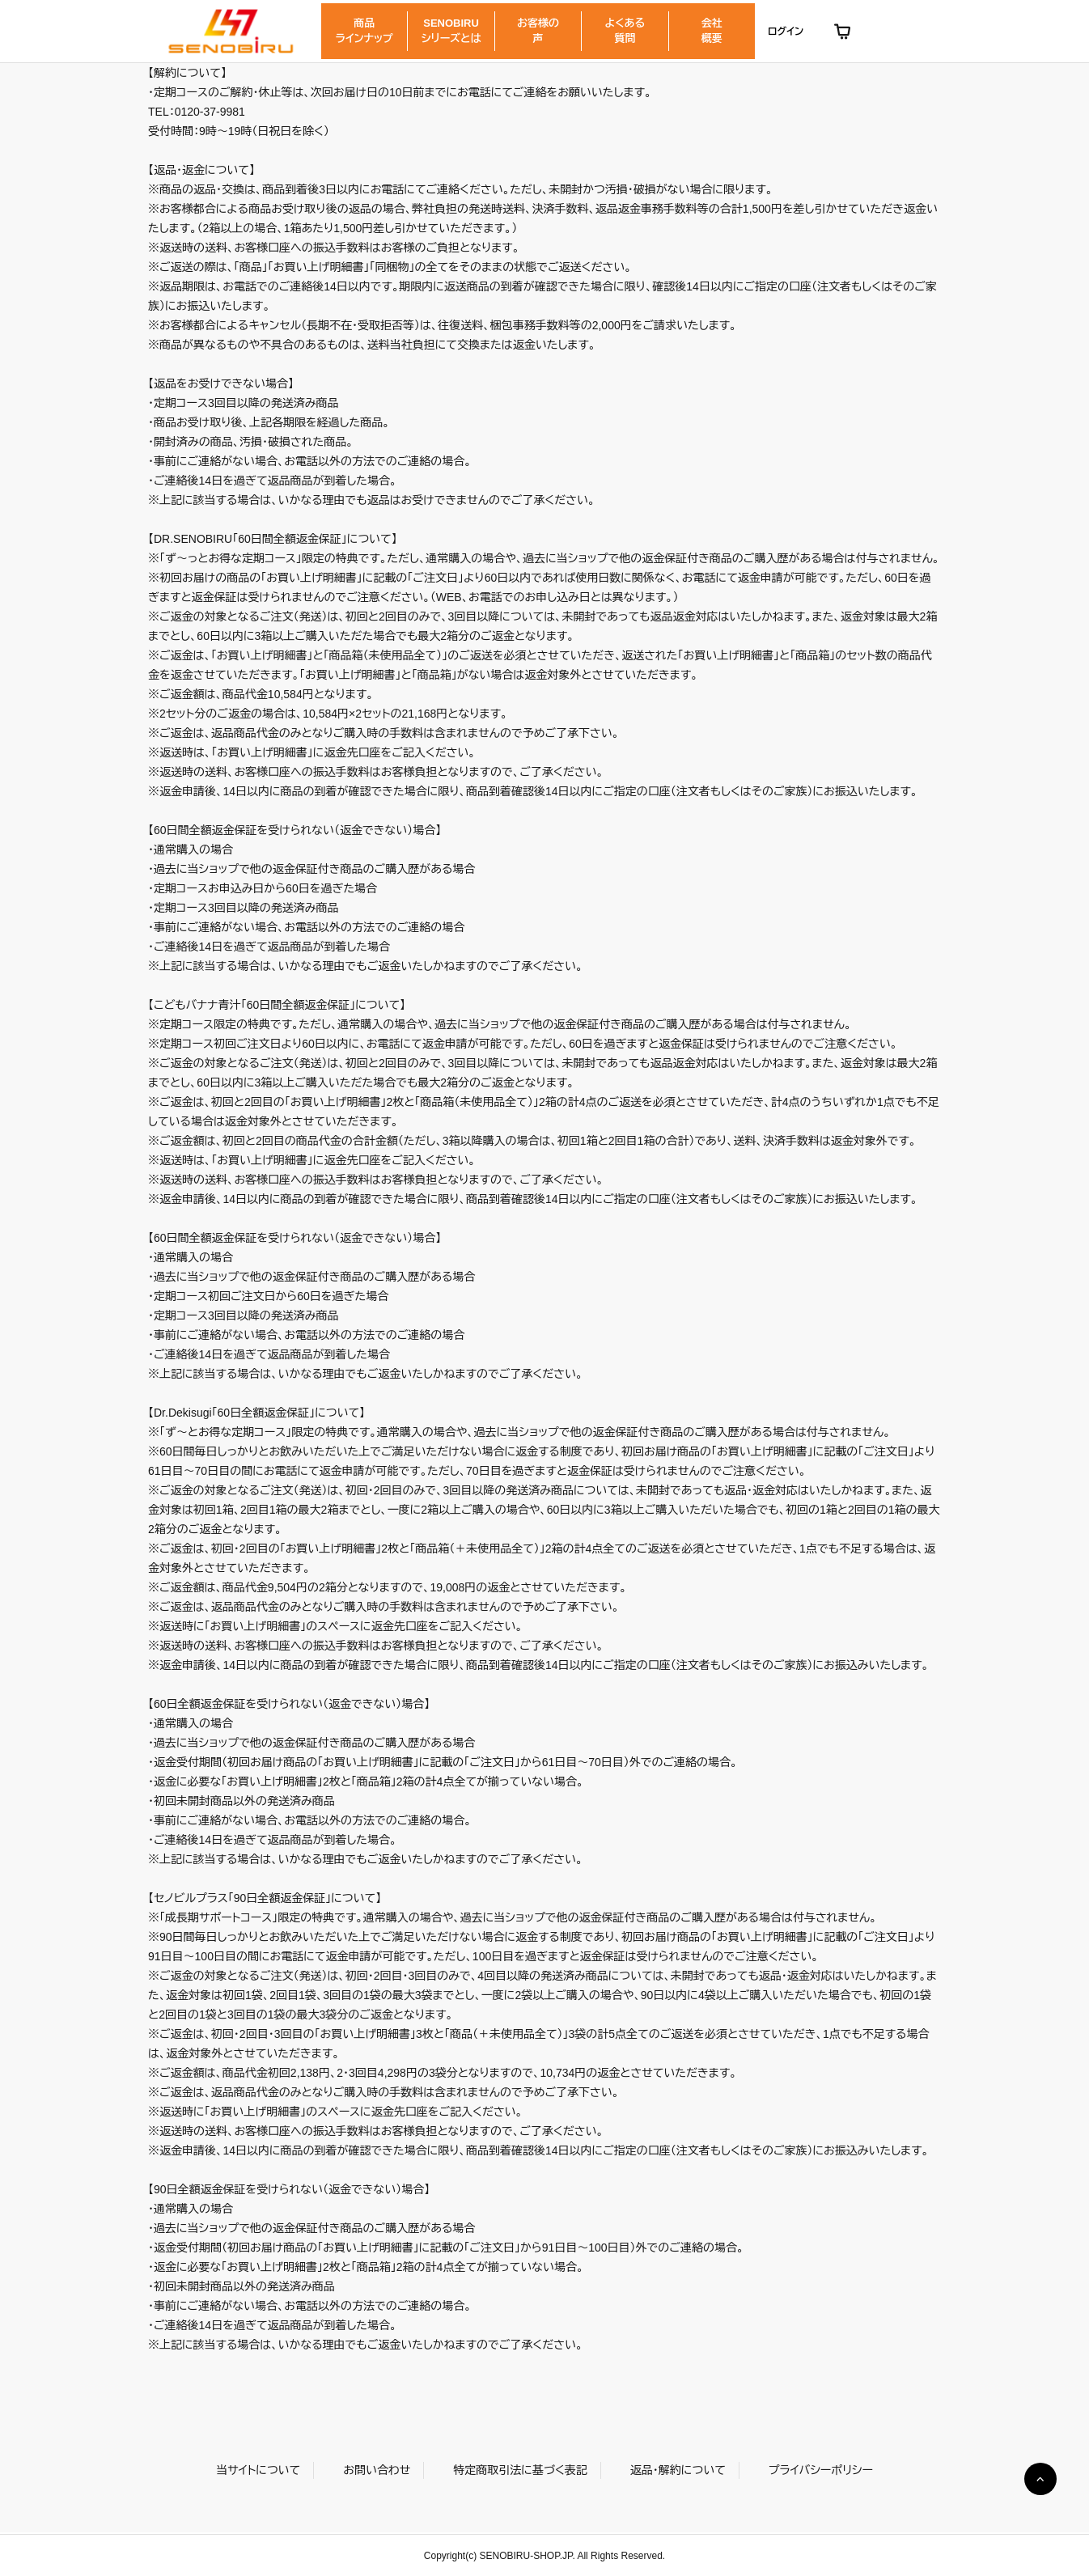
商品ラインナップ (364, 30)
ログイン (785, 31)
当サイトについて (258, 2470)
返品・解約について (678, 2470)
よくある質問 (625, 30)
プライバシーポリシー (821, 2470)
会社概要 (711, 30)
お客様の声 (538, 30)
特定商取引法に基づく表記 (520, 2470)
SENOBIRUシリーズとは (451, 30)
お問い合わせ (376, 2470)
